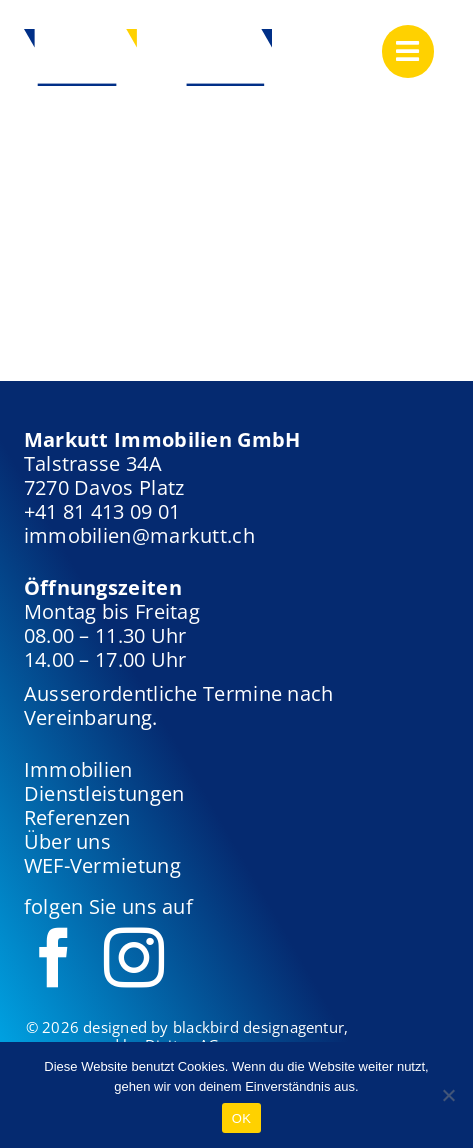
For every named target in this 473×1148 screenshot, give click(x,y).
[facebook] (54, 958)
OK (241, 1118)
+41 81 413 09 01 (102, 511)
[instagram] (134, 958)
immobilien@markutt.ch (139, 535)
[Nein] (448, 1095)
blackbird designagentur (258, 1027)
